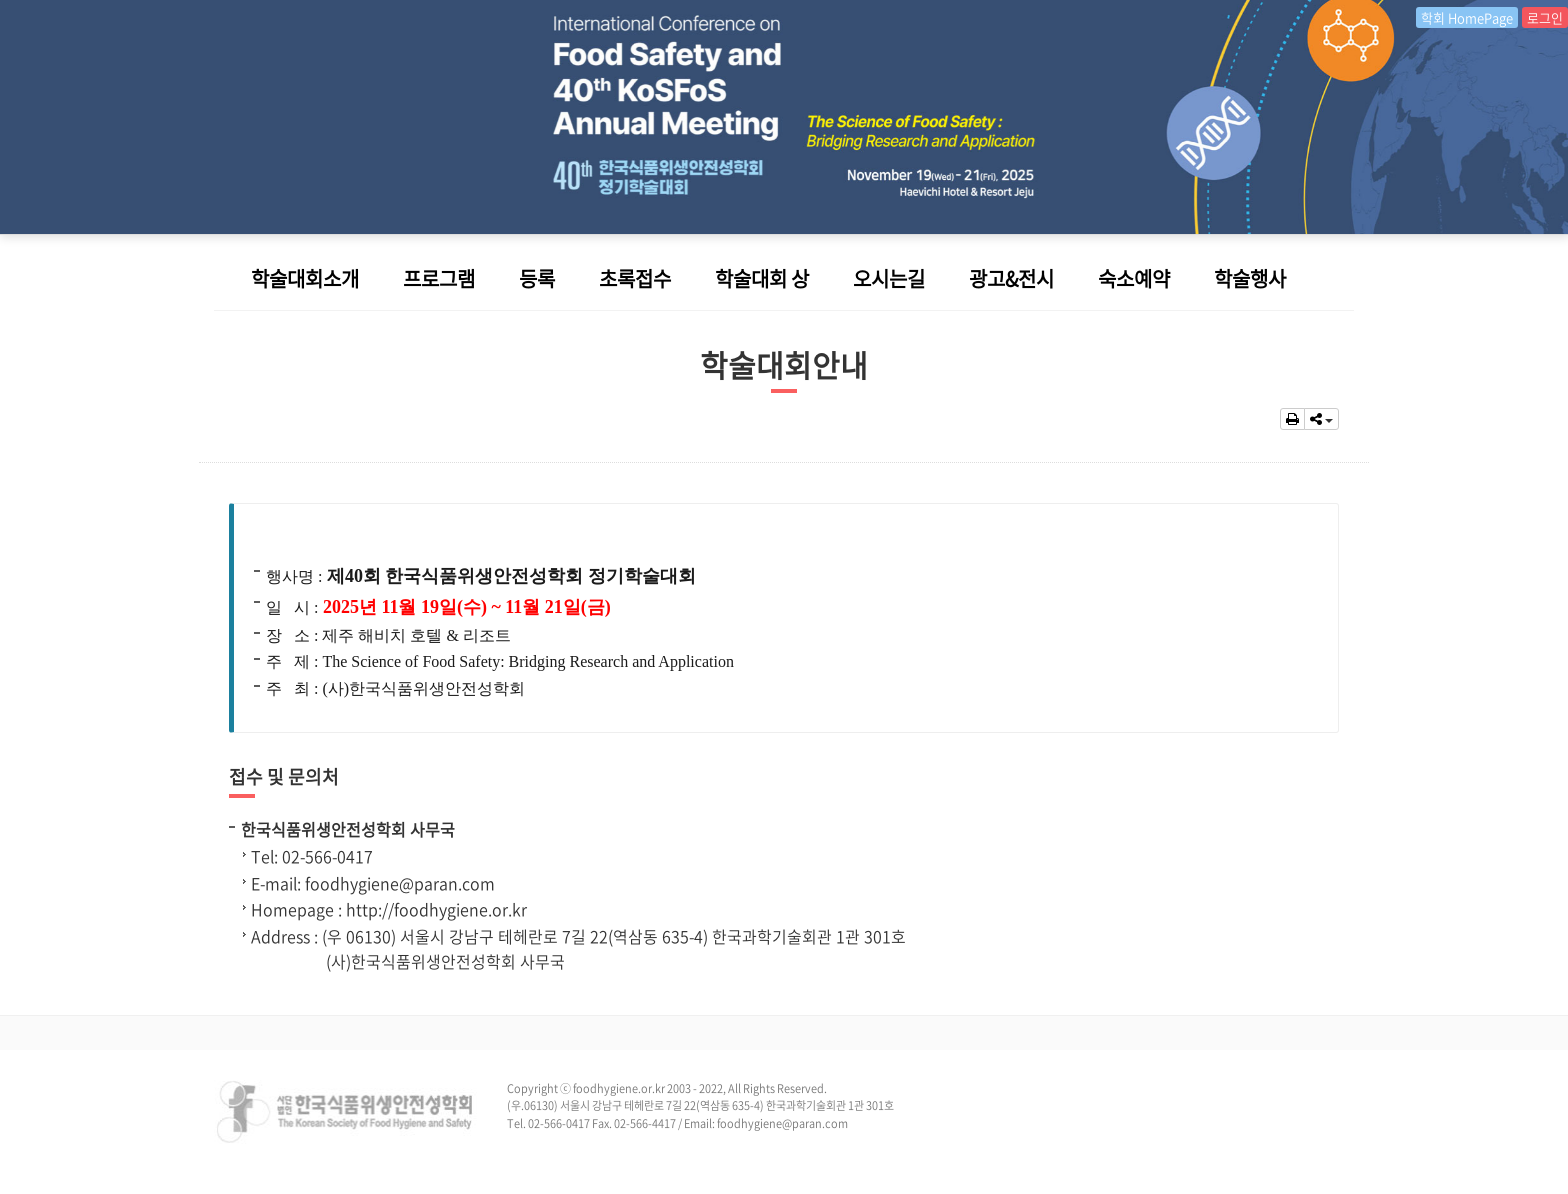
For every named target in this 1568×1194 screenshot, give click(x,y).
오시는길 (889, 278)
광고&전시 (1011, 278)
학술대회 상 (762, 278)
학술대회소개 (305, 278)
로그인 (1545, 17)
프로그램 (439, 278)
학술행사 (1250, 278)
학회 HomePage (1467, 17)
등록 (537, 278)
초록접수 (635, 278)
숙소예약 (1134, 278)
